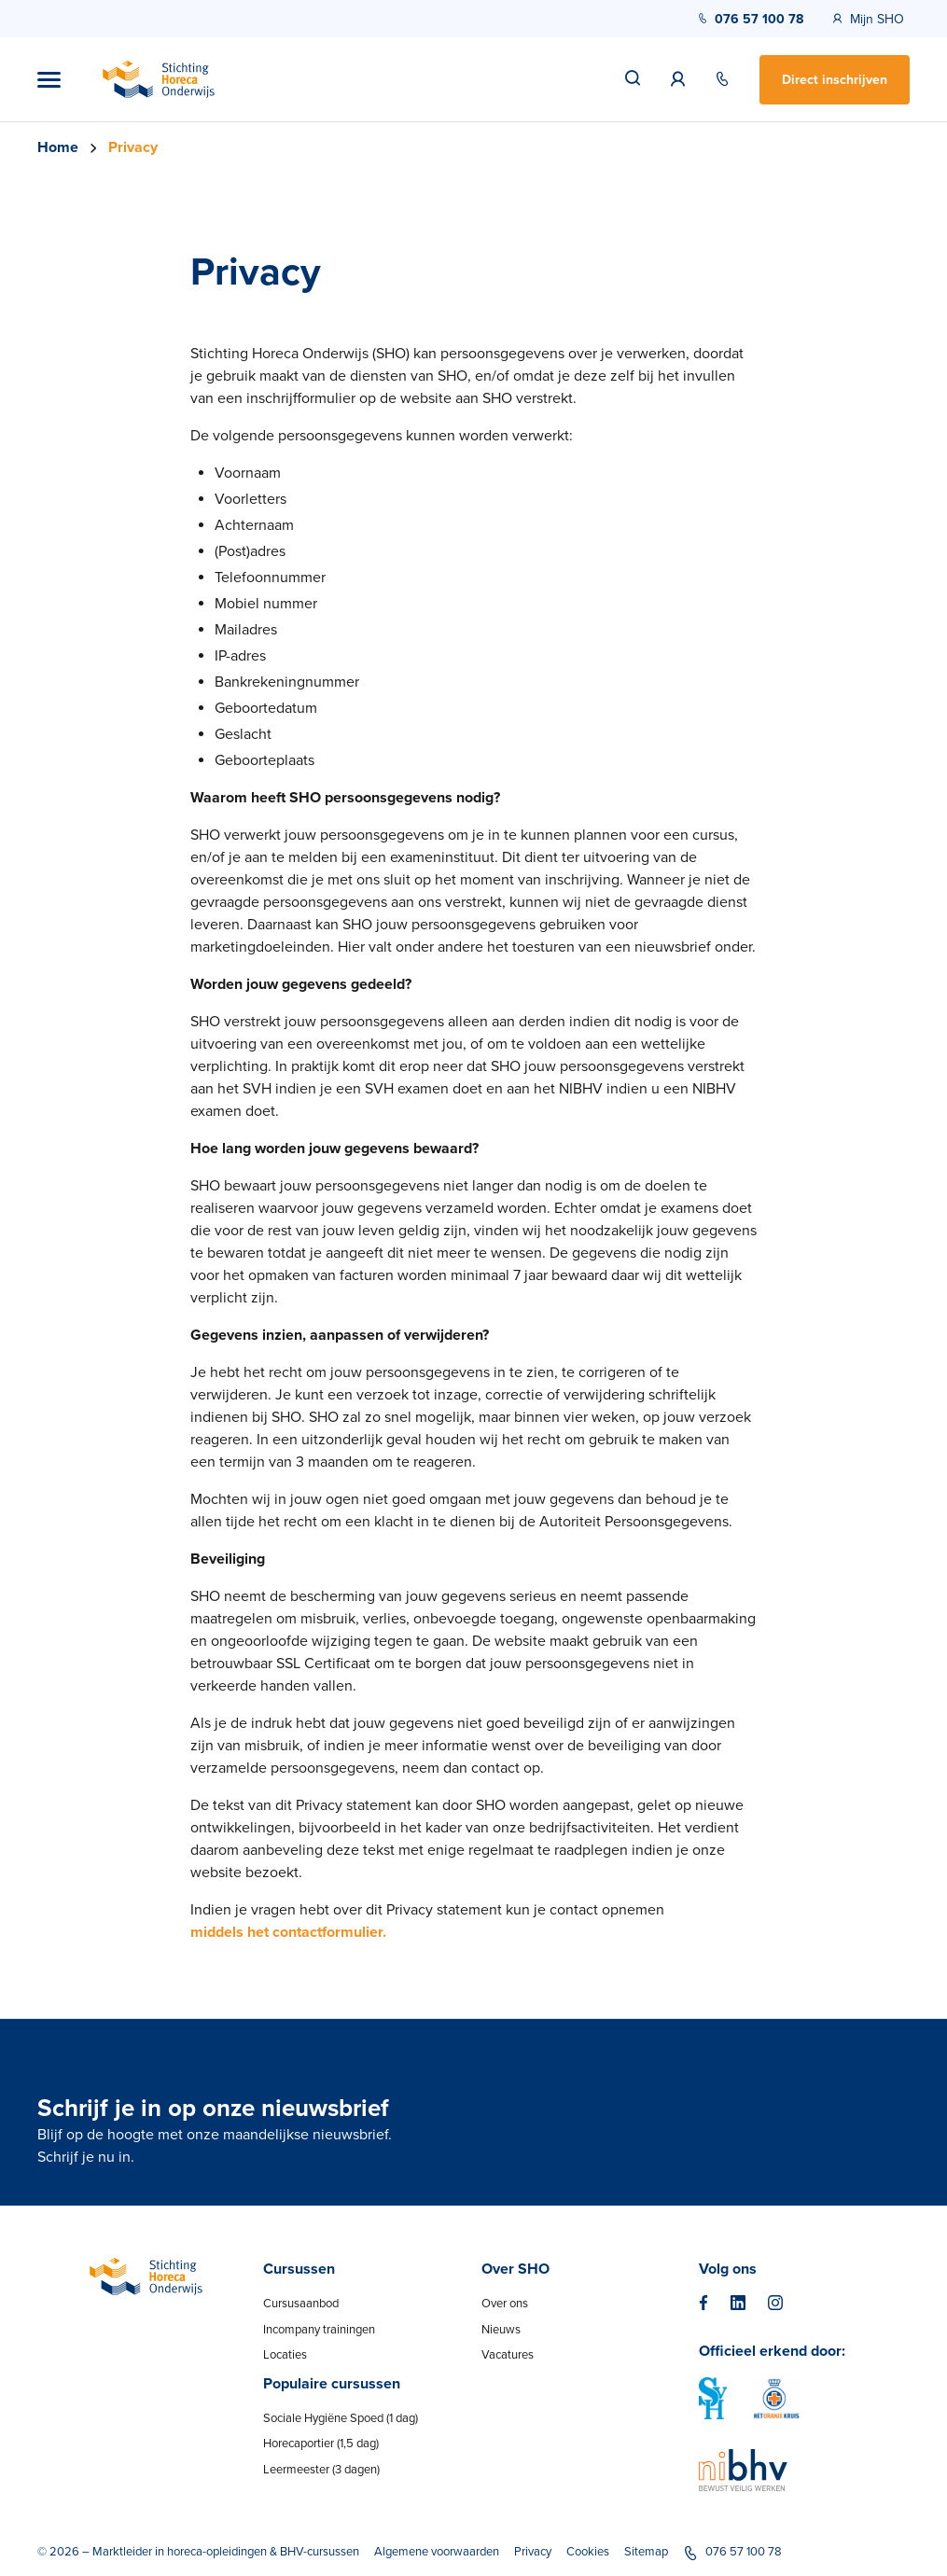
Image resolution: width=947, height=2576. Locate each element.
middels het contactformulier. (288, 1932)
